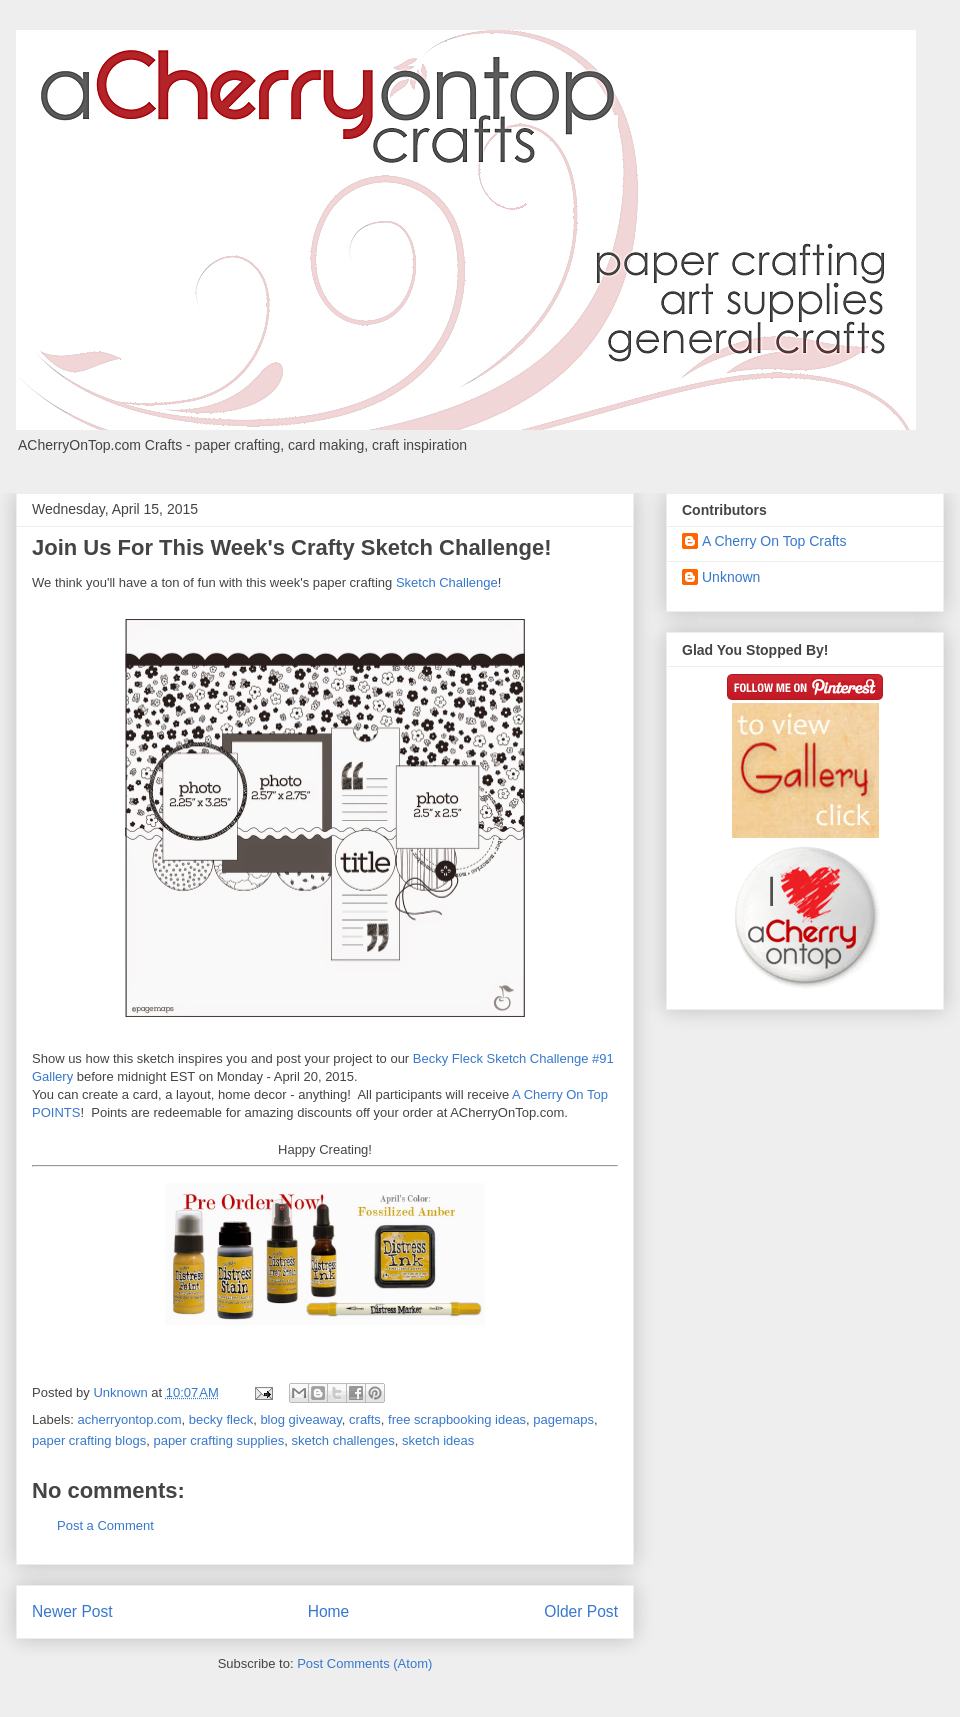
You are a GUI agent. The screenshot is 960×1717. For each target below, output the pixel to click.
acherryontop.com (130, 1419)
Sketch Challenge (447, 582)
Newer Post (72, 1611)
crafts (365, 1419)
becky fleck (221, 1419)
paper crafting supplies (218, 1440)
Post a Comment (105, 1525)
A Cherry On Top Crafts (774, 541)
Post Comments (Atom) (364, 1663)
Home (329, 1611)
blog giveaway (300, 1419)
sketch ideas (438, 1440)
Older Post (581, 1611)
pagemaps (563, 1419)
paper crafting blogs (89, 1440)
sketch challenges (342, 1440)
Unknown (731, 577)
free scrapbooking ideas (457, 1419)
